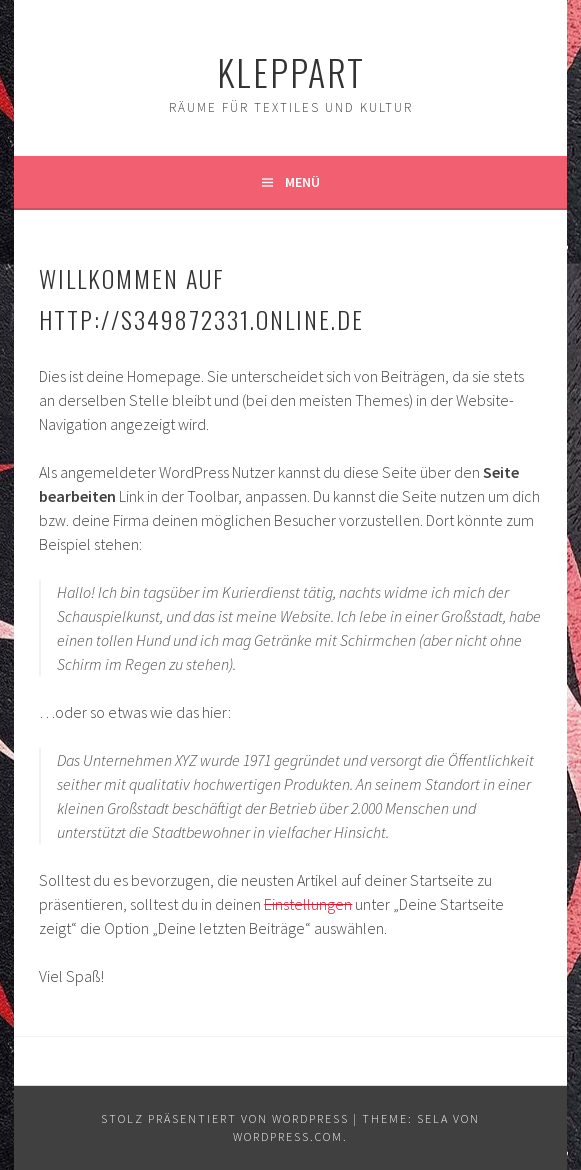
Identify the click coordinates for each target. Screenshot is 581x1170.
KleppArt (291, 71)
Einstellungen (308, 904)
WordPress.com (288, 1136)
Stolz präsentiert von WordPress (225, 1118)
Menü (302, 182)
